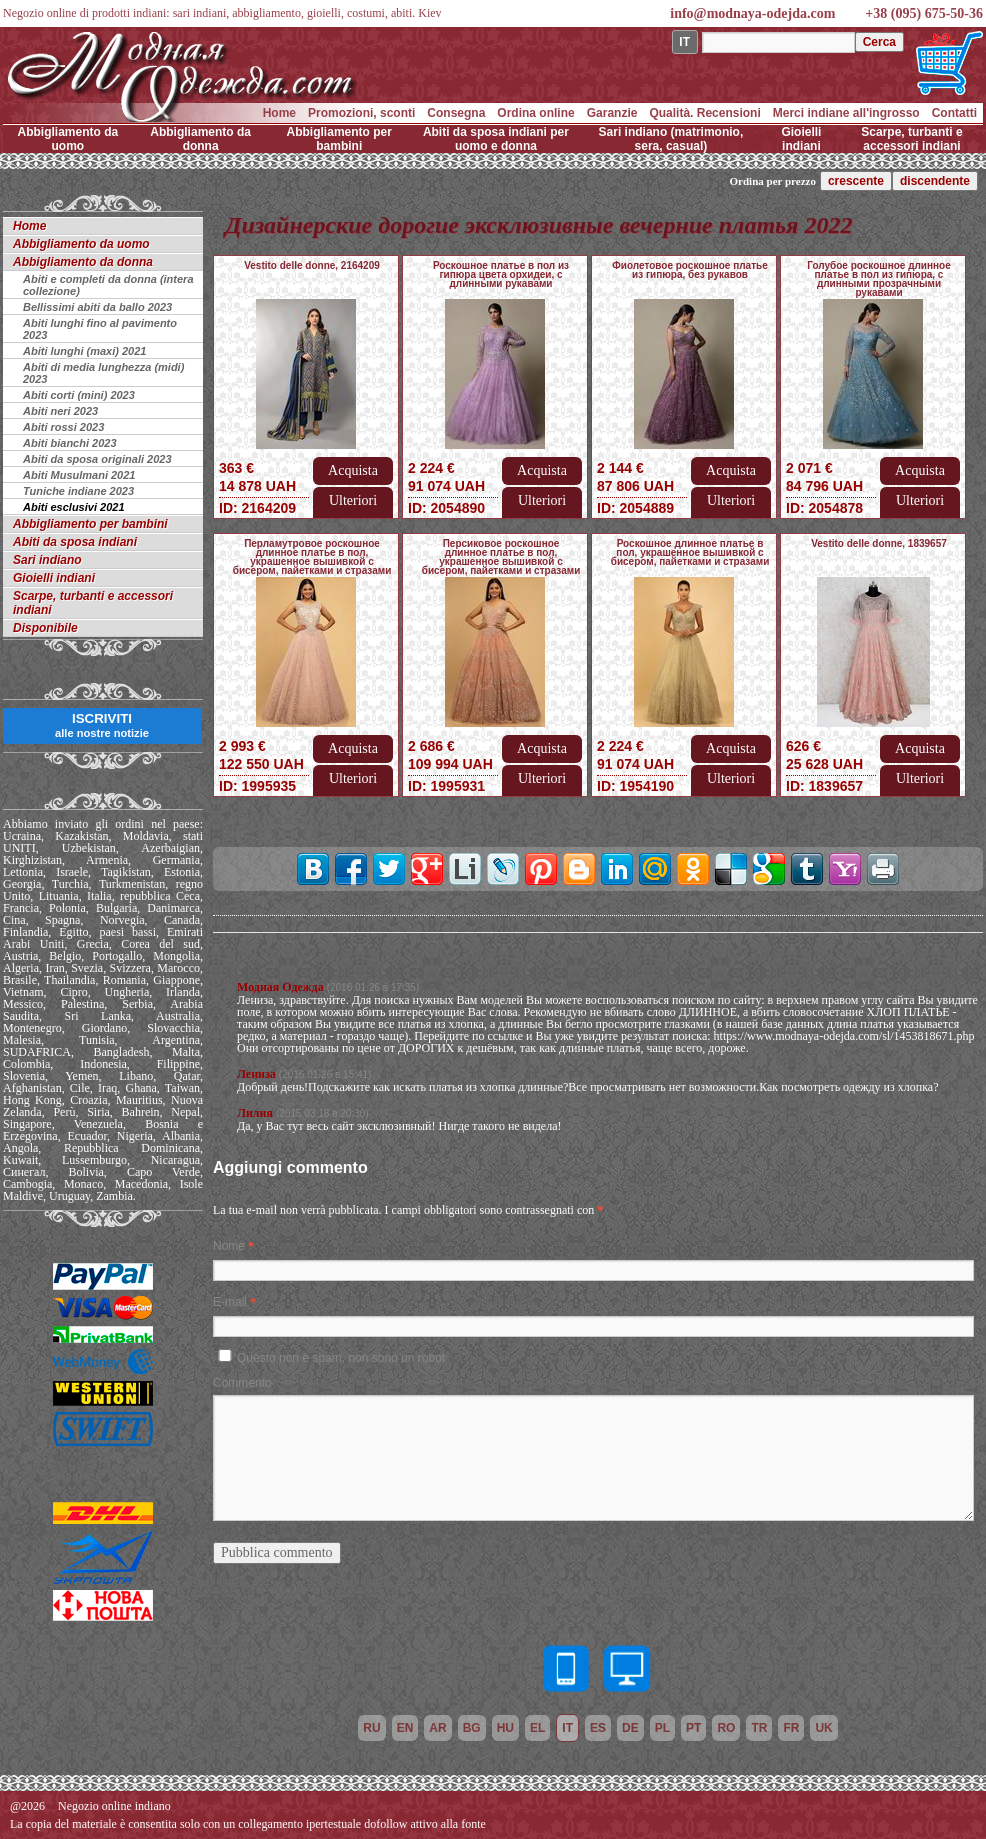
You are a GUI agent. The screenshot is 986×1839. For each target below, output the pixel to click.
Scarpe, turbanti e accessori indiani (911, 139)
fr (791, 1728)
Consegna (456, 113)
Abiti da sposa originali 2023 (97, 459)
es (598, 1728)
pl (662, 1728)
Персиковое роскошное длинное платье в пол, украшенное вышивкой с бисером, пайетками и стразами (501, 557)
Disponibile (45, 628)
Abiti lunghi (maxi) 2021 (84, 351)
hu (505, 1728)
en (405, 1728)
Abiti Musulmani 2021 (79, 475)
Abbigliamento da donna (200, 139)
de (630, 1728)
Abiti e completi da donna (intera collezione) (108, 285)
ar (437, 1728)
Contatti (954, 113)
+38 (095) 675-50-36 (924, 13)
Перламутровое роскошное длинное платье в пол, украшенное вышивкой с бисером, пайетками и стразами (312, 557)
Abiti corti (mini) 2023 (79, 395)
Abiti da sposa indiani (75, 542)
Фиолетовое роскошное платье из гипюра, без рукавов (690, 270)
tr (759, 1728)
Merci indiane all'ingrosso (846, 113)
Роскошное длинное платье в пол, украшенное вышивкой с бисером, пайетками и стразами (690, 552)
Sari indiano (47, 560)
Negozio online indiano (114, 1806)
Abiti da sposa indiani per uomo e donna (496, 139)
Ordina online (535, 113)
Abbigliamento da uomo (68, 139)
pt (693, 1728)
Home (279, 113)
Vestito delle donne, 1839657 (879, 543)
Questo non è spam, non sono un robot (341, 1358)
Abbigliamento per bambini (339, 139)
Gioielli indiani (801, 139)
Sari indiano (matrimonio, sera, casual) (671, 139)
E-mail (230, 1302)
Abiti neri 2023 (60, 411)
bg (472, 1728)
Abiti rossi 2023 (63, 427)
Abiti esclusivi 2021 (74, 507)
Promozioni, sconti (361, 113)
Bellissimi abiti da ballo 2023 (97, 307)
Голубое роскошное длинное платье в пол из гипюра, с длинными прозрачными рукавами (879, 279)
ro (726, 1728)
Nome (229, 1246)
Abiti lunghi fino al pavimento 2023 (100, 329)
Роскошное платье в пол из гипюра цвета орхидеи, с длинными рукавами (501, 274)
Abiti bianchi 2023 (70, 443)
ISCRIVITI (102, 725)
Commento (242, 1383)
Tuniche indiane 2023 (78, 491)
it (567, 1728)
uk (823, 1728)
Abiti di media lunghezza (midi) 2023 (103, 373)
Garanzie (612, 113)
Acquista (353, 470)
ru (371, 1728)
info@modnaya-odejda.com (752, 13)
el (537, 1728)
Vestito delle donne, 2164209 (312, 265)
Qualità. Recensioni (704, 113)
